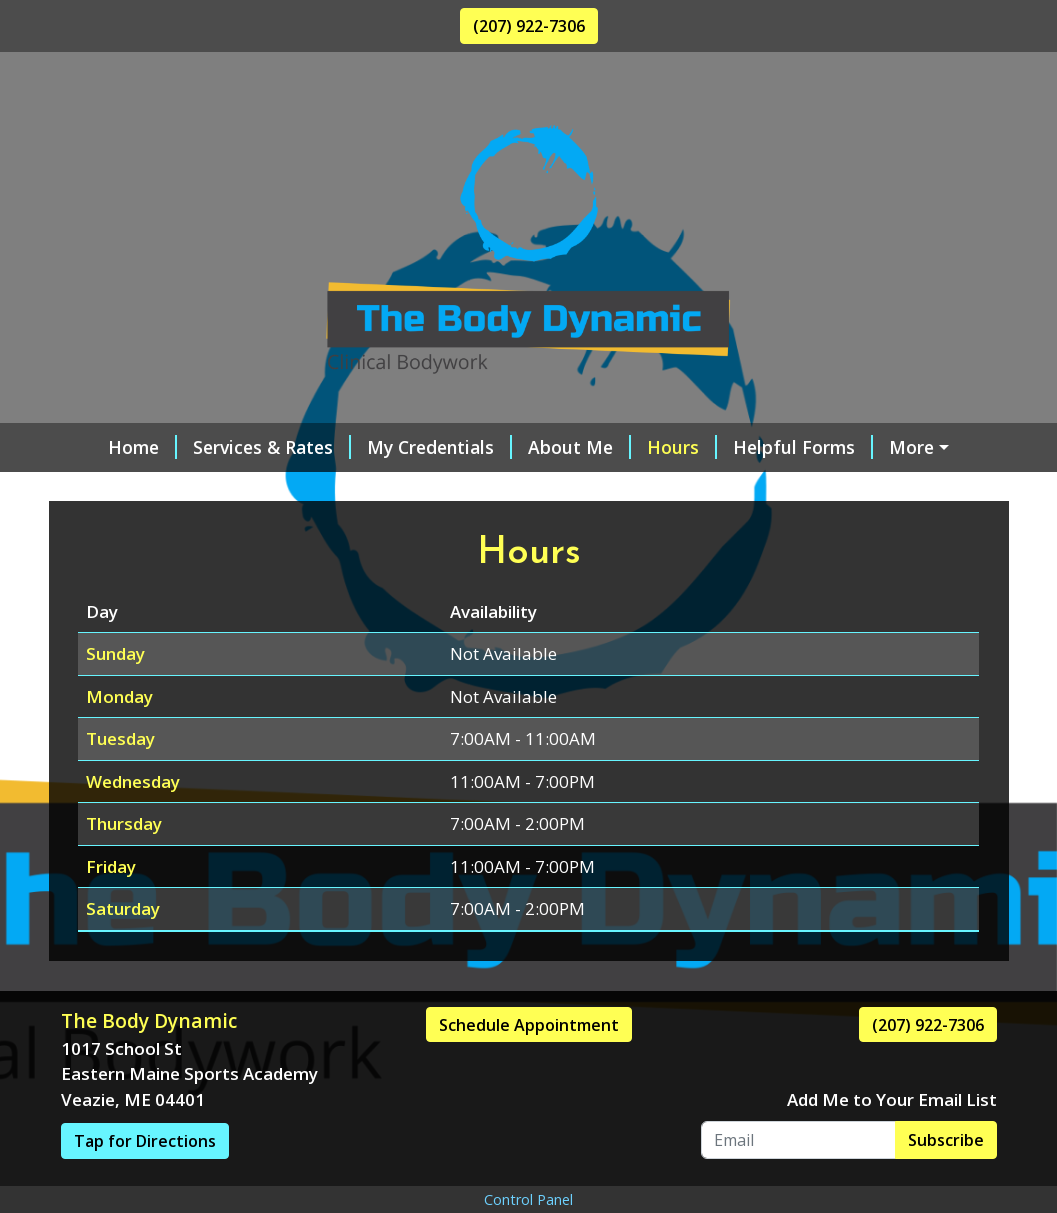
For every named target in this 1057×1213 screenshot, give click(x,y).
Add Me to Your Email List (892, 1142)
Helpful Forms (772, 447)
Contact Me (916, 447)
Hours (651, 447)
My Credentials (408, 447)
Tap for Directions (145, 1184)
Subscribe (946, 1182)
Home (111, 447)
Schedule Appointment (529, 1067)
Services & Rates (241, 447)
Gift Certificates (330, 489)
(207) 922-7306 (529, 26)
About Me (548, 447)
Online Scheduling (161, 489)
